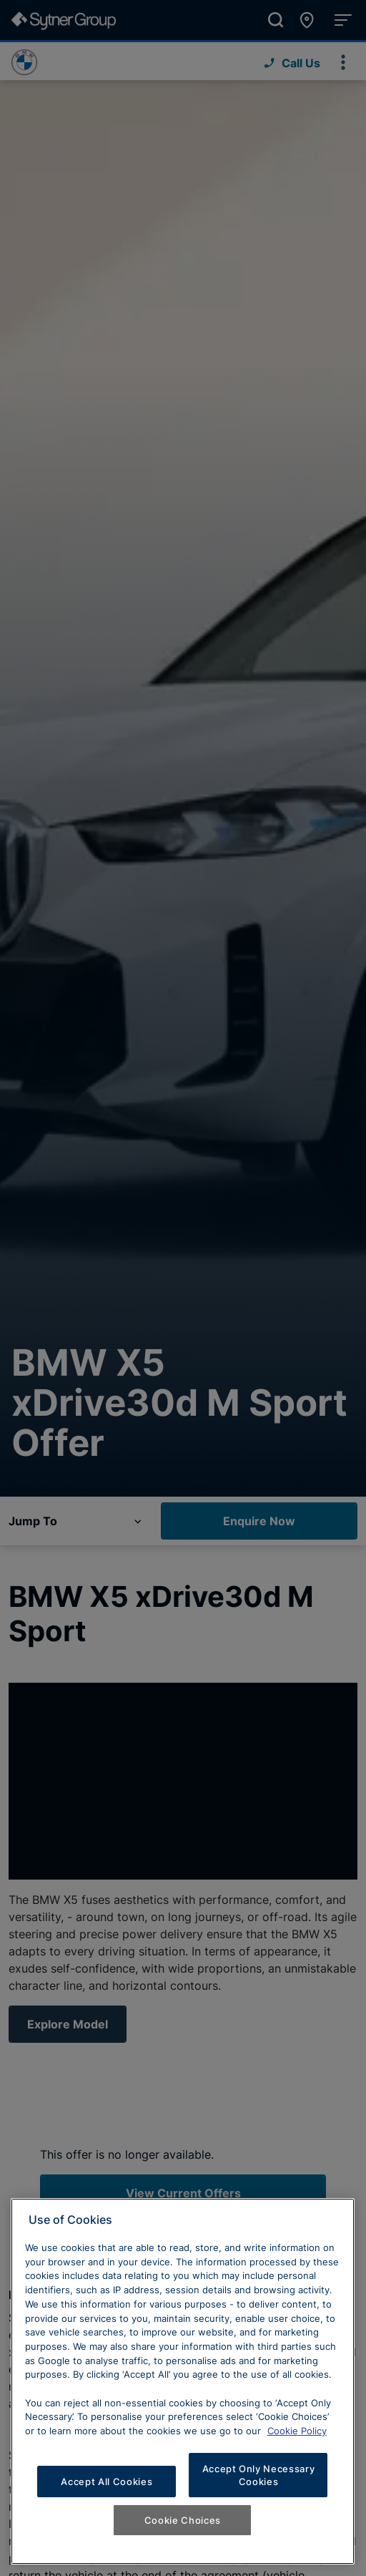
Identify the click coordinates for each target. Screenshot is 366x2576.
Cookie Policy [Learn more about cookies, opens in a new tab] (297, 2430)
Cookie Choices (182, 2520)
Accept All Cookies (106, 2481)
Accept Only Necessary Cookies (258, 2475)
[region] (183, 2381)
